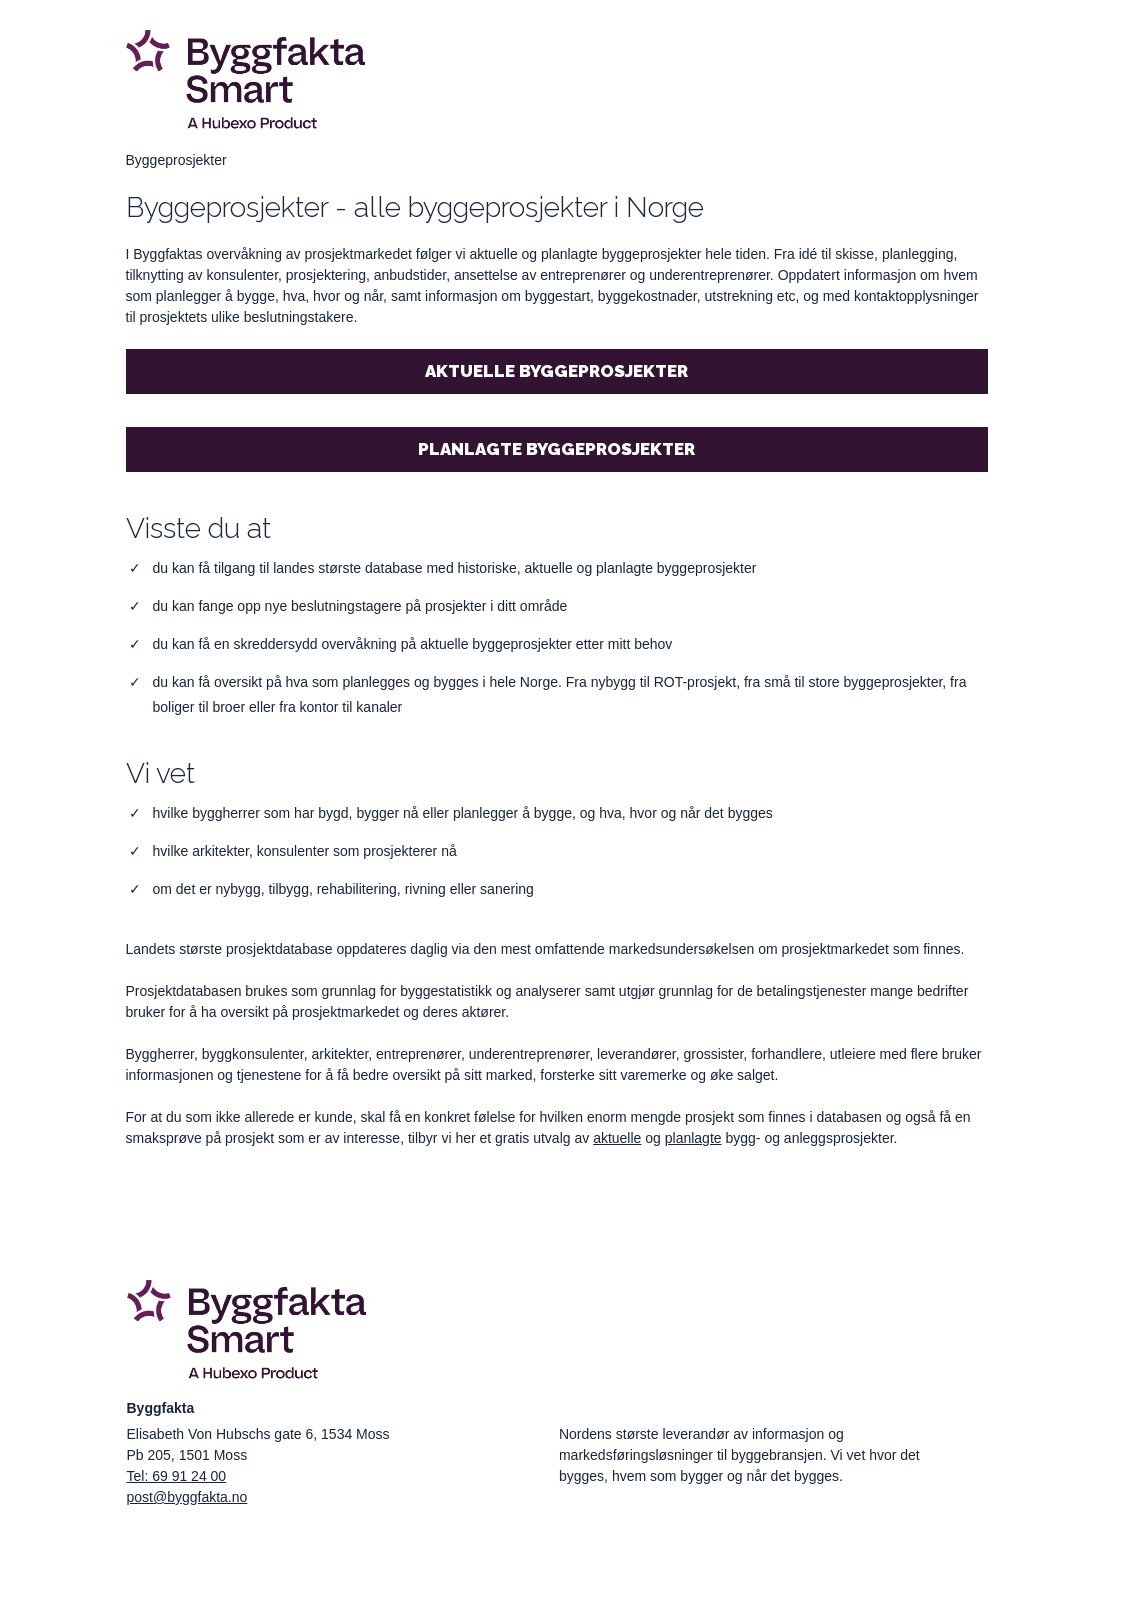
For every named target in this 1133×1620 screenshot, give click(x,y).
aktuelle (617, 1138)
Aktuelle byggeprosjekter (556, 371)
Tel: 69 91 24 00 (177, 1476)
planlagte (693, 1138)
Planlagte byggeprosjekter (556, 449)
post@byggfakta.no (187, 1497)
